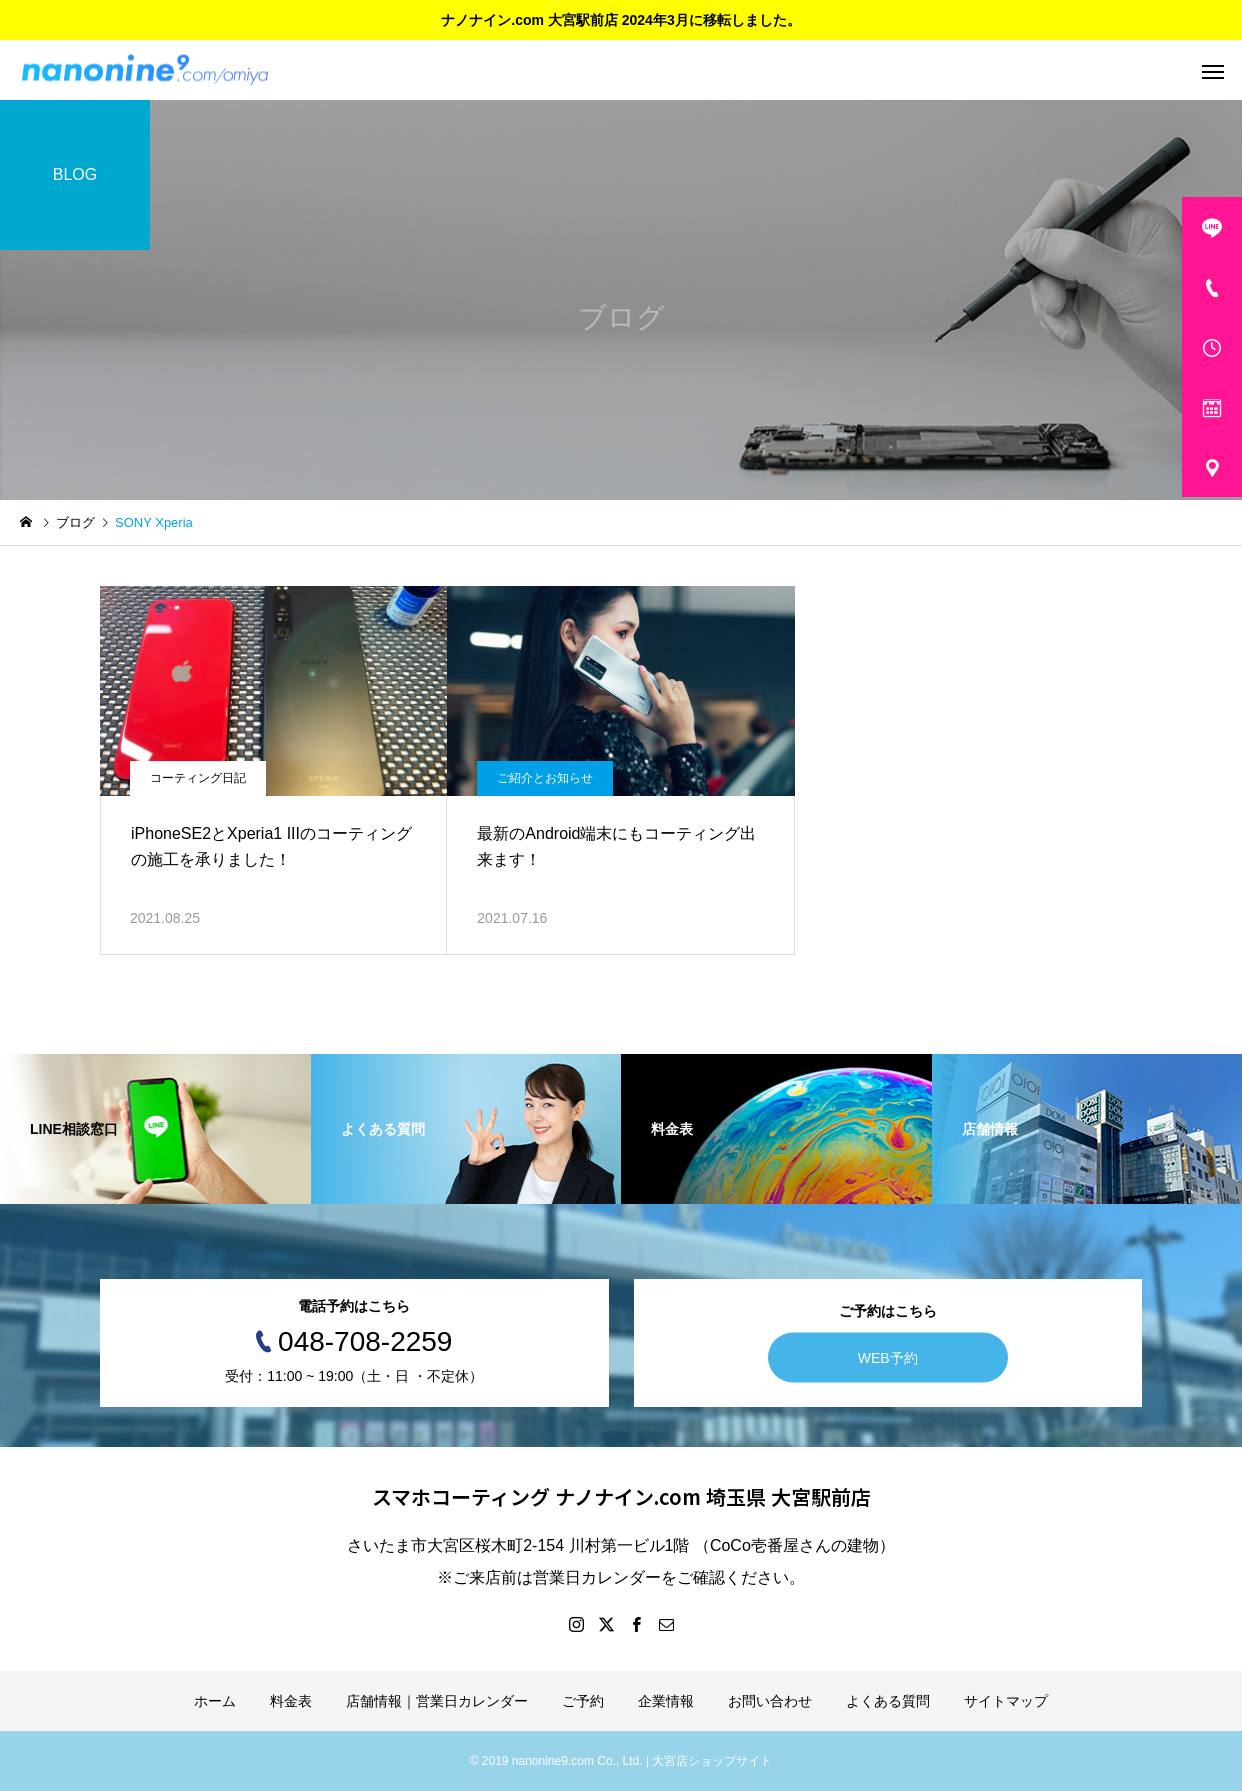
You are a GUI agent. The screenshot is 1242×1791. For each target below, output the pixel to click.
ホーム (215, 1701)
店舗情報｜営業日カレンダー (437, 1701)
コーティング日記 (198, 778)
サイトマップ (1006, 1701)
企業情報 (666, 1701)
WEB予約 (888, 1358)
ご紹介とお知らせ (545, 778)
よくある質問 (888, 1701)
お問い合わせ (770, 1701)
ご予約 (583, 1701)
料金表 (291, 1701)
